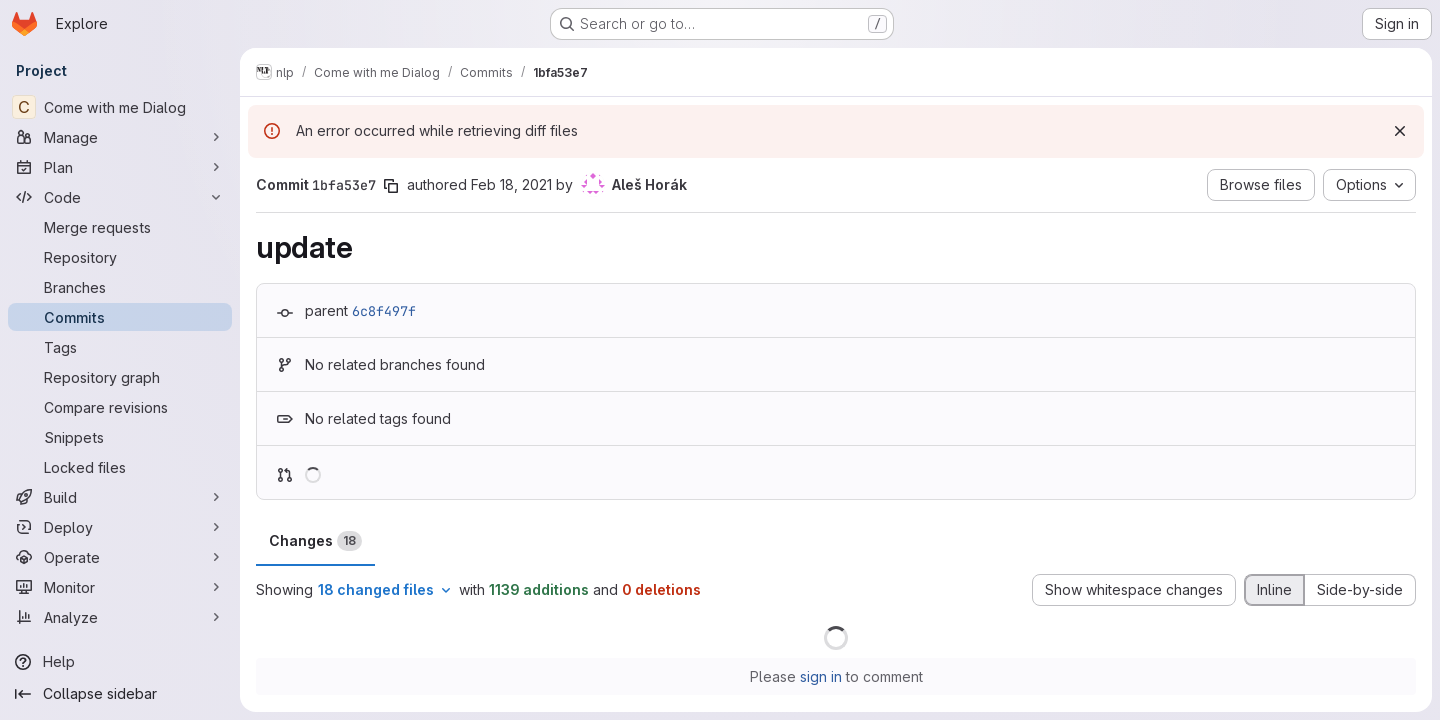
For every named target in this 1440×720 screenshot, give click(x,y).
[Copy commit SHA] (391, 186)
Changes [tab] (315, 541)
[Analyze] (120, 617)
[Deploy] (120, 527)
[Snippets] (120, 437)
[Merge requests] (120, 227)
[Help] (120, 662)
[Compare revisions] (120, 407)
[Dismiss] (1400, 131)
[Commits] (120, 317)
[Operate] (120, 557)
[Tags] (120, 347)
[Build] (120, 497)
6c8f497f (384, 311)
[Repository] (120, 257)
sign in (821, 676)
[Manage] (120, 137)
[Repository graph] (120, 377)
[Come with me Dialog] (120, 107)
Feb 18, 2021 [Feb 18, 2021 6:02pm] (511, 184)
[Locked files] (120, 467)
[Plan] (120, 167)
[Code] (120, 197)
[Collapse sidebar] (120, 694)
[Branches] (120, 287)
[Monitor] (120, 587)
